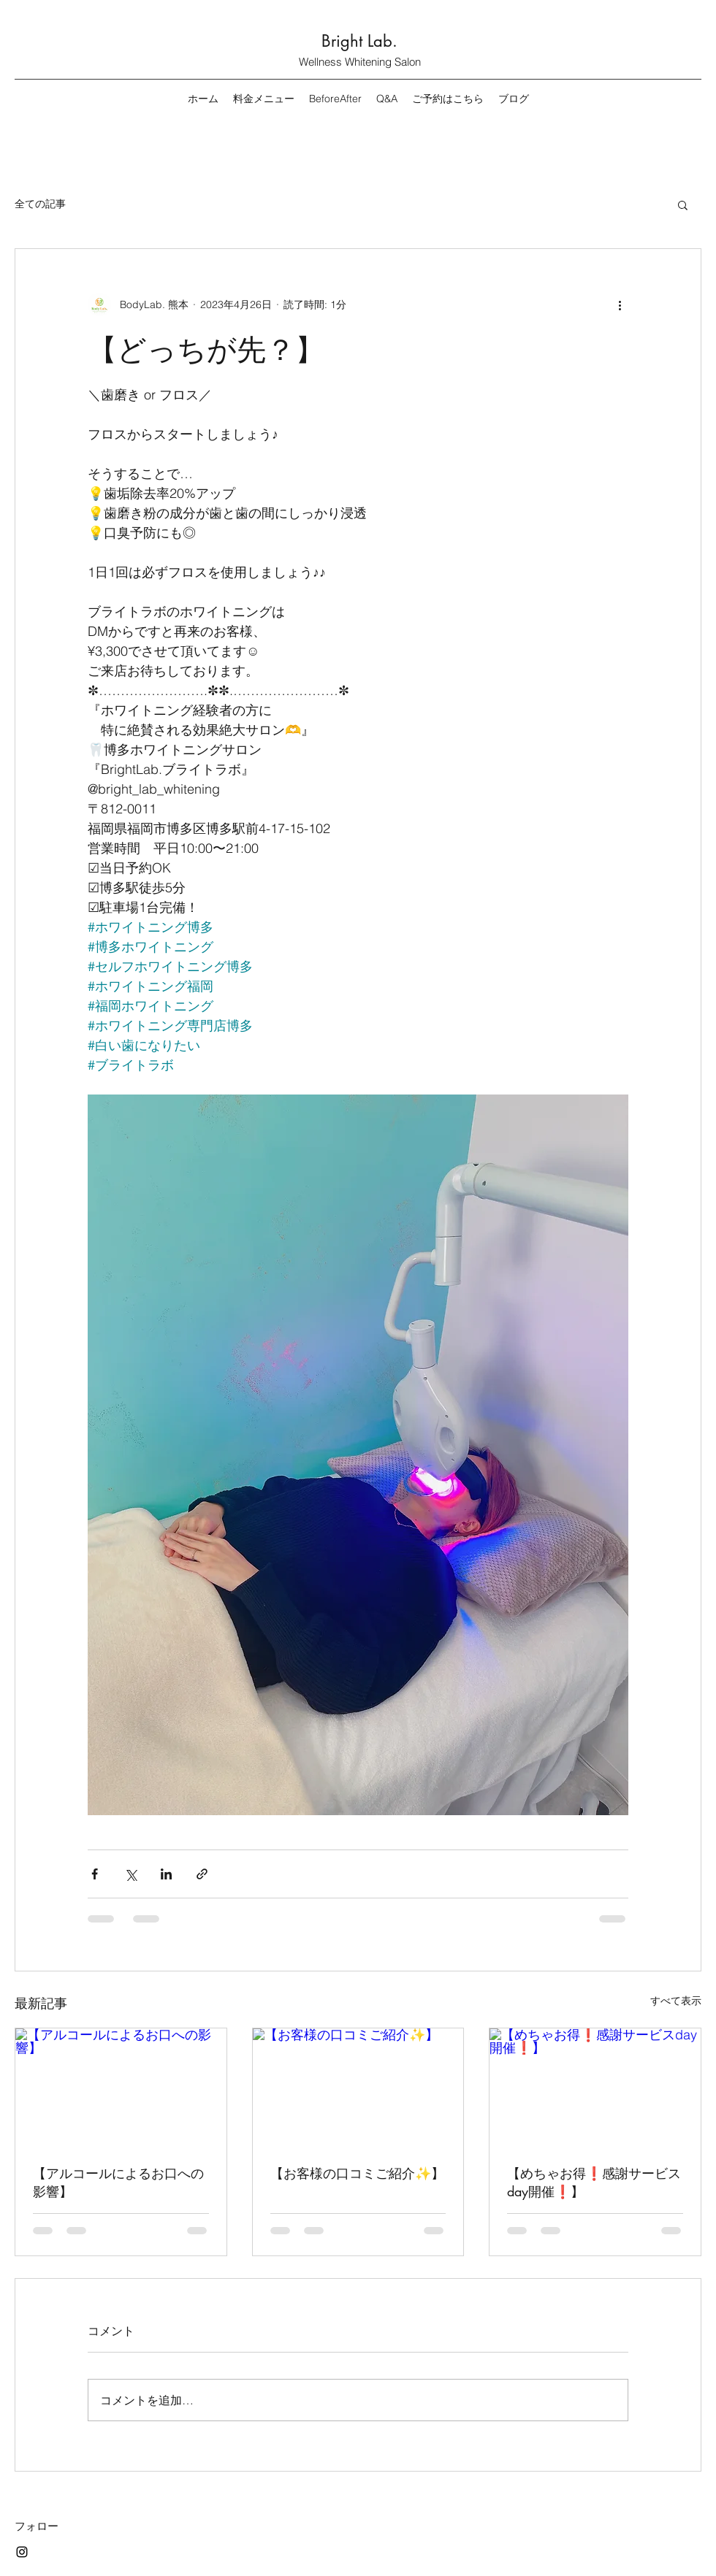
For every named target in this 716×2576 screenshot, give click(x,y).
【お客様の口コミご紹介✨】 (357, 2173)
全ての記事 (40, 203)
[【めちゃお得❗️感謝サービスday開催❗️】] (595, 2087)
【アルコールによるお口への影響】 (118, 2182)
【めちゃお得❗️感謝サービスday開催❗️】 (594, 2182)
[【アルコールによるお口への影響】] (120, 2087)
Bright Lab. (359, 41)
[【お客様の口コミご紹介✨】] (358, 2087)
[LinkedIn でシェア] (166, 1874)
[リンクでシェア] (202, 1874)
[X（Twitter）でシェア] (130, 1874)
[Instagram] (22, 2552)
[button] (683, 204)
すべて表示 (675, 2000)
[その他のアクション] (619, 304)
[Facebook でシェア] (95, 1874)
